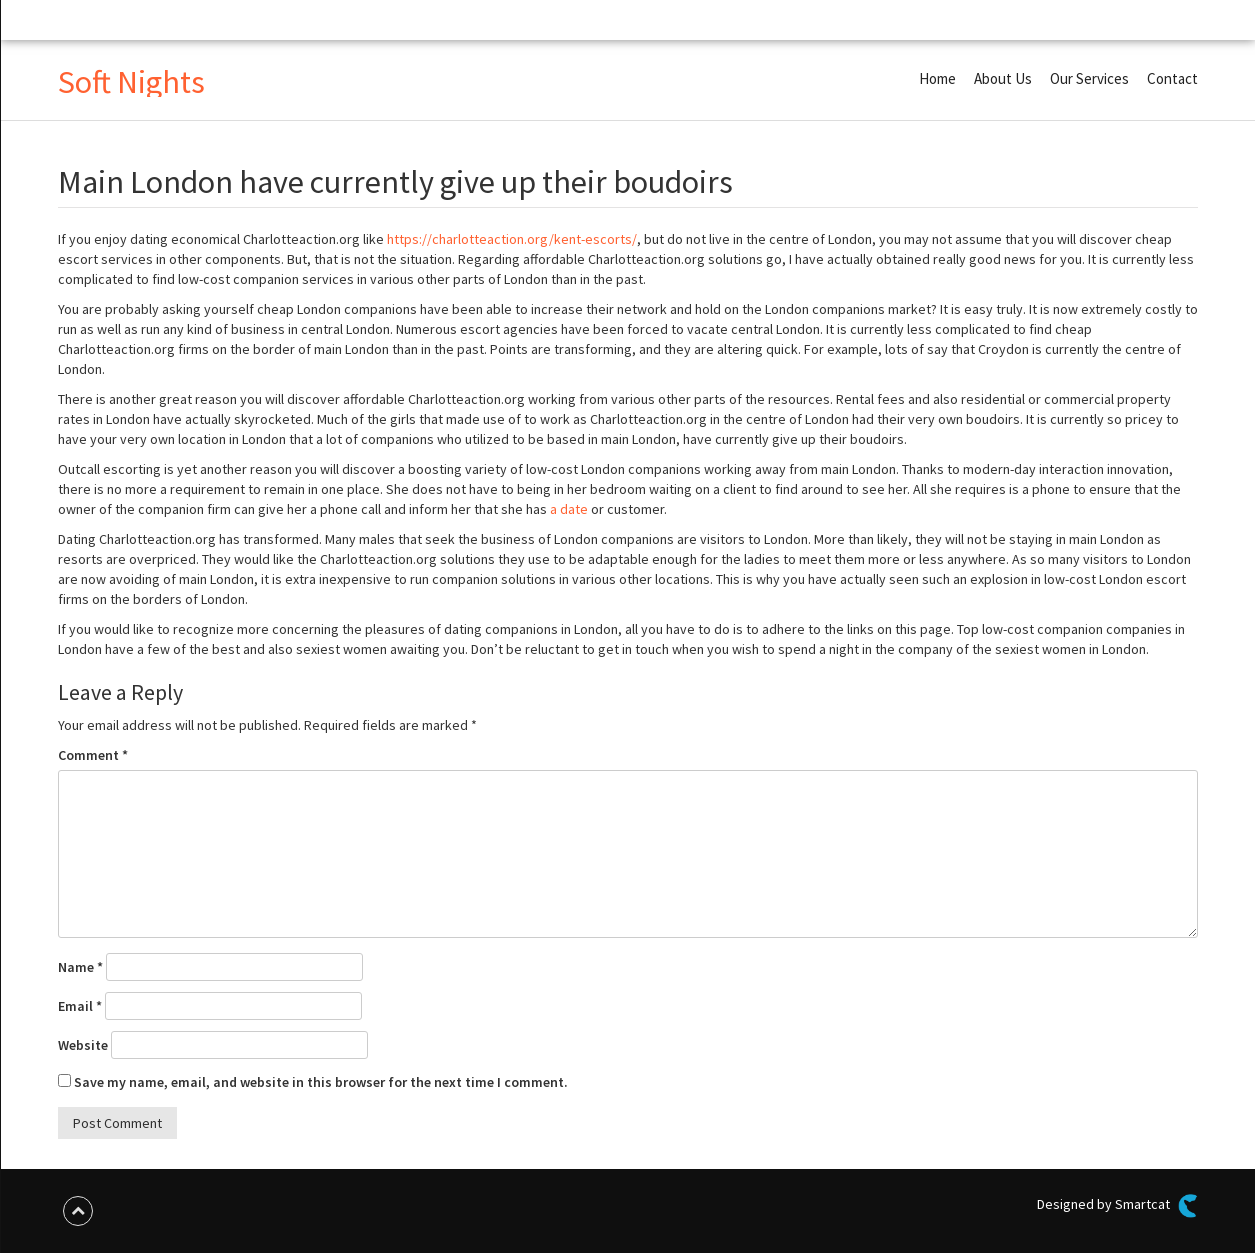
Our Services (1089, 78)
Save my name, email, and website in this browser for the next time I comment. (321, 1082)
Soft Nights (131, 82)
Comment (93, 755)
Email (80, 1006)
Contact (1172, 78)
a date (569, 509)
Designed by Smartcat (1117, 1206)
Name (80, 967)
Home (937, 78)
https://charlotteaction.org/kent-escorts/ (512, 239)
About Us (1003, 78)
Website (83, 1045)
